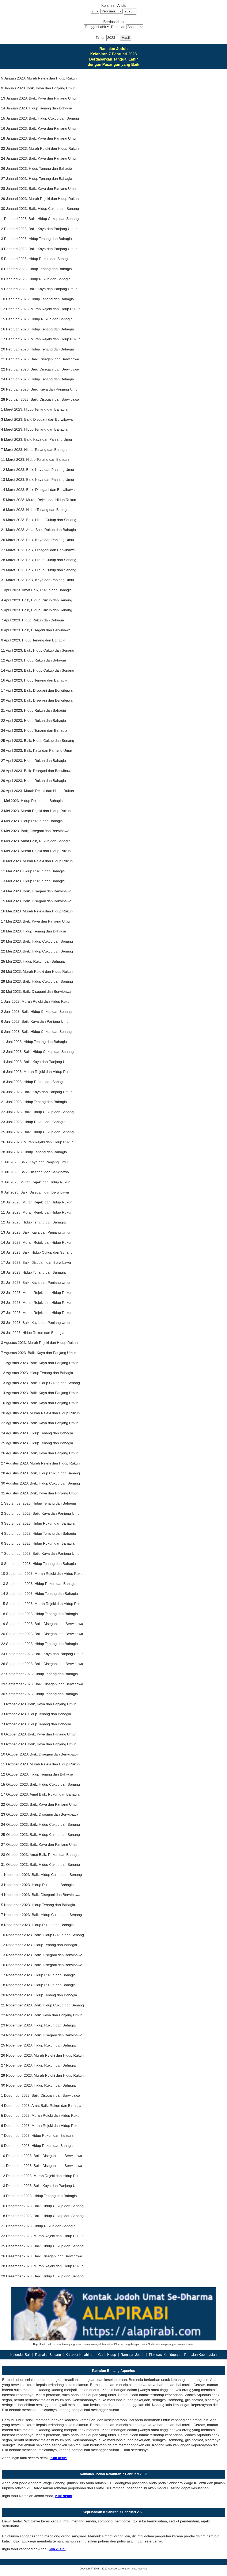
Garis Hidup (107, 2354)
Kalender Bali (20, 2354)
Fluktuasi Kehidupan (164, 2354)
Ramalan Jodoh (132, 2354)
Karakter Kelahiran (80, 2354)
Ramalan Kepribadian (200, 2354)
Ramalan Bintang (48, 2354)
